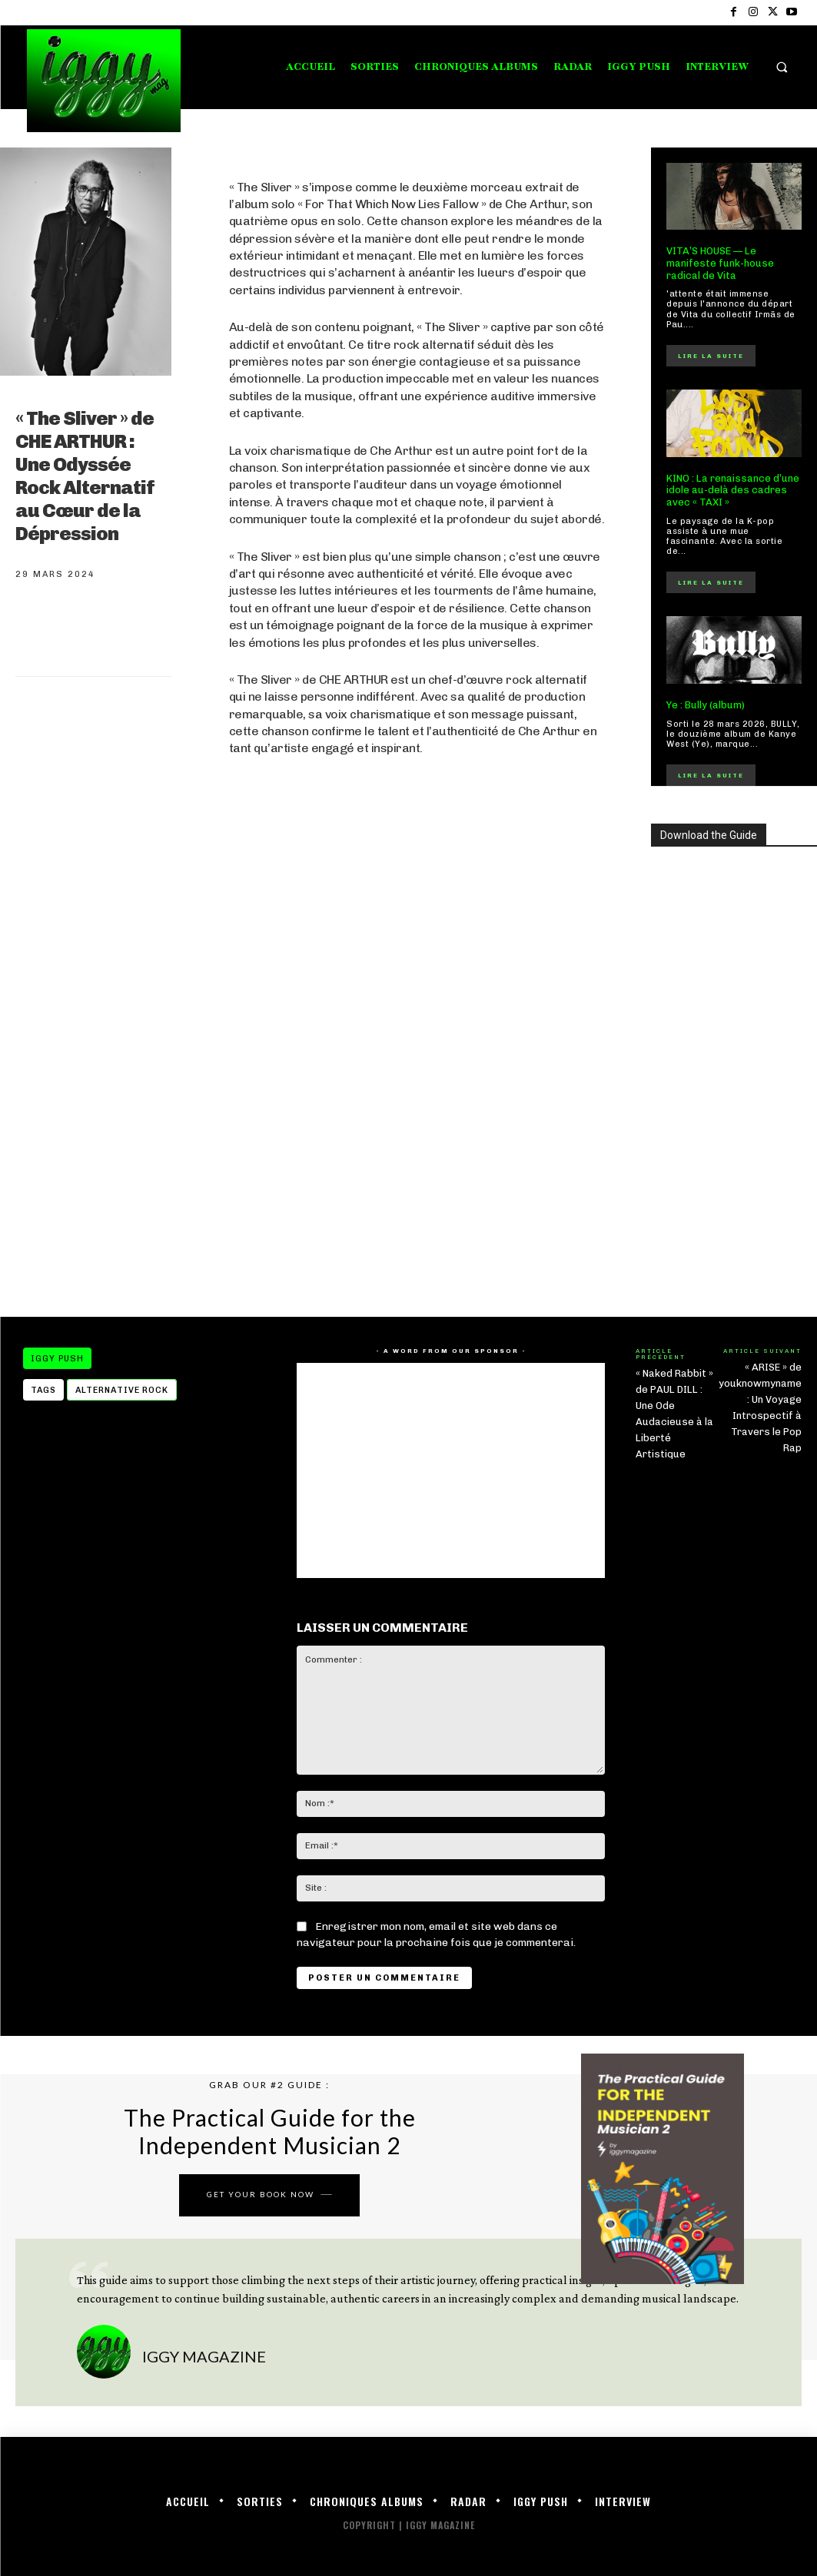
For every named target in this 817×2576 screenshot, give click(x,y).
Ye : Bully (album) (705, 705)
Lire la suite (711, 356)
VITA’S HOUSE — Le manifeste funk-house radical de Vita (720, 262)
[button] (782, 67)
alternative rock (121, 1390)
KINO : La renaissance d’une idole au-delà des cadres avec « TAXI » (732, 490)
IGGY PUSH (57, 1358)
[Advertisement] (417, 1172)
